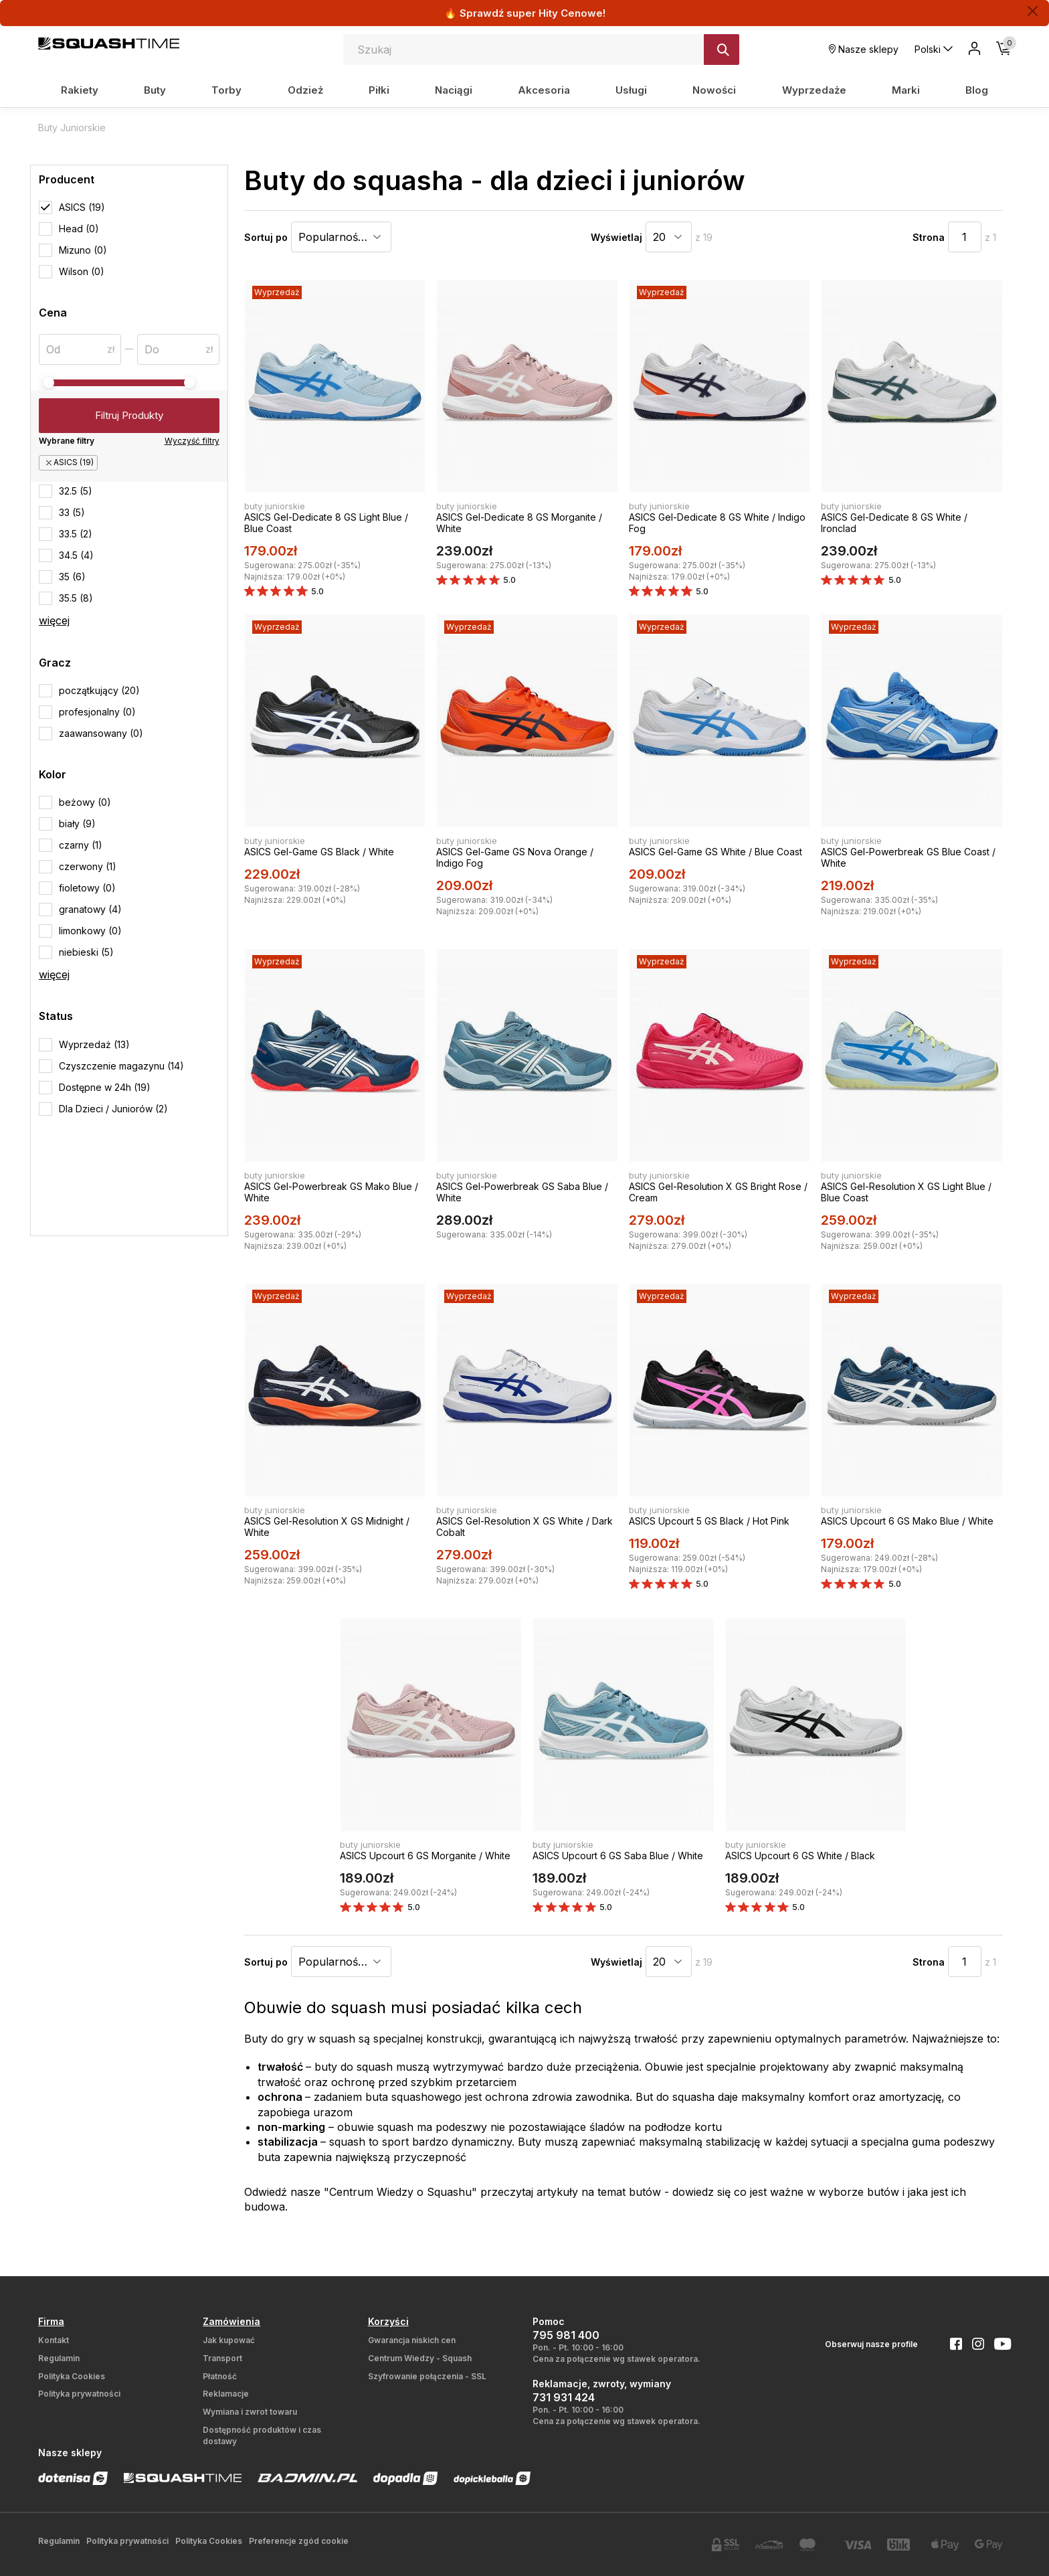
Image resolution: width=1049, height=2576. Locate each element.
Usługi (631, 90)
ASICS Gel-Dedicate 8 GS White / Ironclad (894, 522)
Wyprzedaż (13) (94, 1044)
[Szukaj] (721, 49)
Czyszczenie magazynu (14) (121, 1065)
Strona (929, 237)
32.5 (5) (75, 491)
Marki (906, 90)
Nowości (714, 90)
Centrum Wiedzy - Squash (420, 2358)
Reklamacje (226, 2394)
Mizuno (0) (83, 250)
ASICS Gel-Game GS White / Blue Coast (715, 851)
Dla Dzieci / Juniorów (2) (113, 1108)
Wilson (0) (81, 271)
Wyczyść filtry (192, 441)
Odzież (305, 90)
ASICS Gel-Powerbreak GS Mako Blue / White (331, 1192)
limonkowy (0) (90, 930)
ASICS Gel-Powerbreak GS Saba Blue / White (522, 1192)
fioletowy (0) (87, 887)
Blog (976, 90)
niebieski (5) (86, 952)
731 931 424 (564, 2397)
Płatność (220, 2376)
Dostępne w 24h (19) (105, 1087)
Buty (155, 90)
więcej (54, 620)
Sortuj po (266, 237)
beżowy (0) (85, 802)
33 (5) (72, 512)
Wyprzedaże (814, 90)
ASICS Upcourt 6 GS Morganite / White (425, 1855)
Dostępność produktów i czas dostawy (262, 2435)
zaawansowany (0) (101, 733)
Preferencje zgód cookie (299, 2541)
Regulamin (59, 2358)
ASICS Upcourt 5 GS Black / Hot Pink (709, 1521)
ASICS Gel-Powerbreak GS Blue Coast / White (908, 857)
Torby (226, 90)
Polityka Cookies (71, 2376)
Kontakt (53, 2340)
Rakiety (79, 90)
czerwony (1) (87, 866)
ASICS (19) (82, 207)
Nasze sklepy (863, 49)
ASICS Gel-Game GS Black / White (319, 851)
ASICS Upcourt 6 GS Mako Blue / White (907, 1521)
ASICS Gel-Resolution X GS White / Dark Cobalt (524, 1526)
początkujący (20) (99, 690)
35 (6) (72, 576)
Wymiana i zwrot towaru (250, 2412)
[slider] (48, 382)
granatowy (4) (90, 909)
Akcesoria (544, 90)
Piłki (379, 90)
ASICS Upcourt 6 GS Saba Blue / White (618, 1855)
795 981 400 (566, 2335)
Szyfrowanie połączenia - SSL (427, 2376)
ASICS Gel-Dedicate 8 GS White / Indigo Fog (717, 522)
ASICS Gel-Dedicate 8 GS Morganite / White (519, 522)
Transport (222, 2358)
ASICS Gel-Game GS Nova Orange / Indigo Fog (514, 857)
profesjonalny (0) (97, 711)
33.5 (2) (75, 533)
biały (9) (77, 823)
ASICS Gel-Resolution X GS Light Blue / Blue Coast (906, 1192)
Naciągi (453, 90)
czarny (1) (80, 845)
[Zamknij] (1032, 11)
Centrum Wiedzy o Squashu (400, 2192)
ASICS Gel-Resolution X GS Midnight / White (326, 1526)
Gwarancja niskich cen (412, 2340)
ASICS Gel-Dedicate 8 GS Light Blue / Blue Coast (326, 522)
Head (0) (79, 228)
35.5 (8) (76, 598)
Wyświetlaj (616, 237)
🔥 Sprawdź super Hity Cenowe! (524, 13)
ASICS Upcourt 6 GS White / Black (800, 1855)
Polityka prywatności (79, 2394)
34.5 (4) (76, 555)
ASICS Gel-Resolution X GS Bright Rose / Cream (718, 1192)
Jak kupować (229, 2340)
